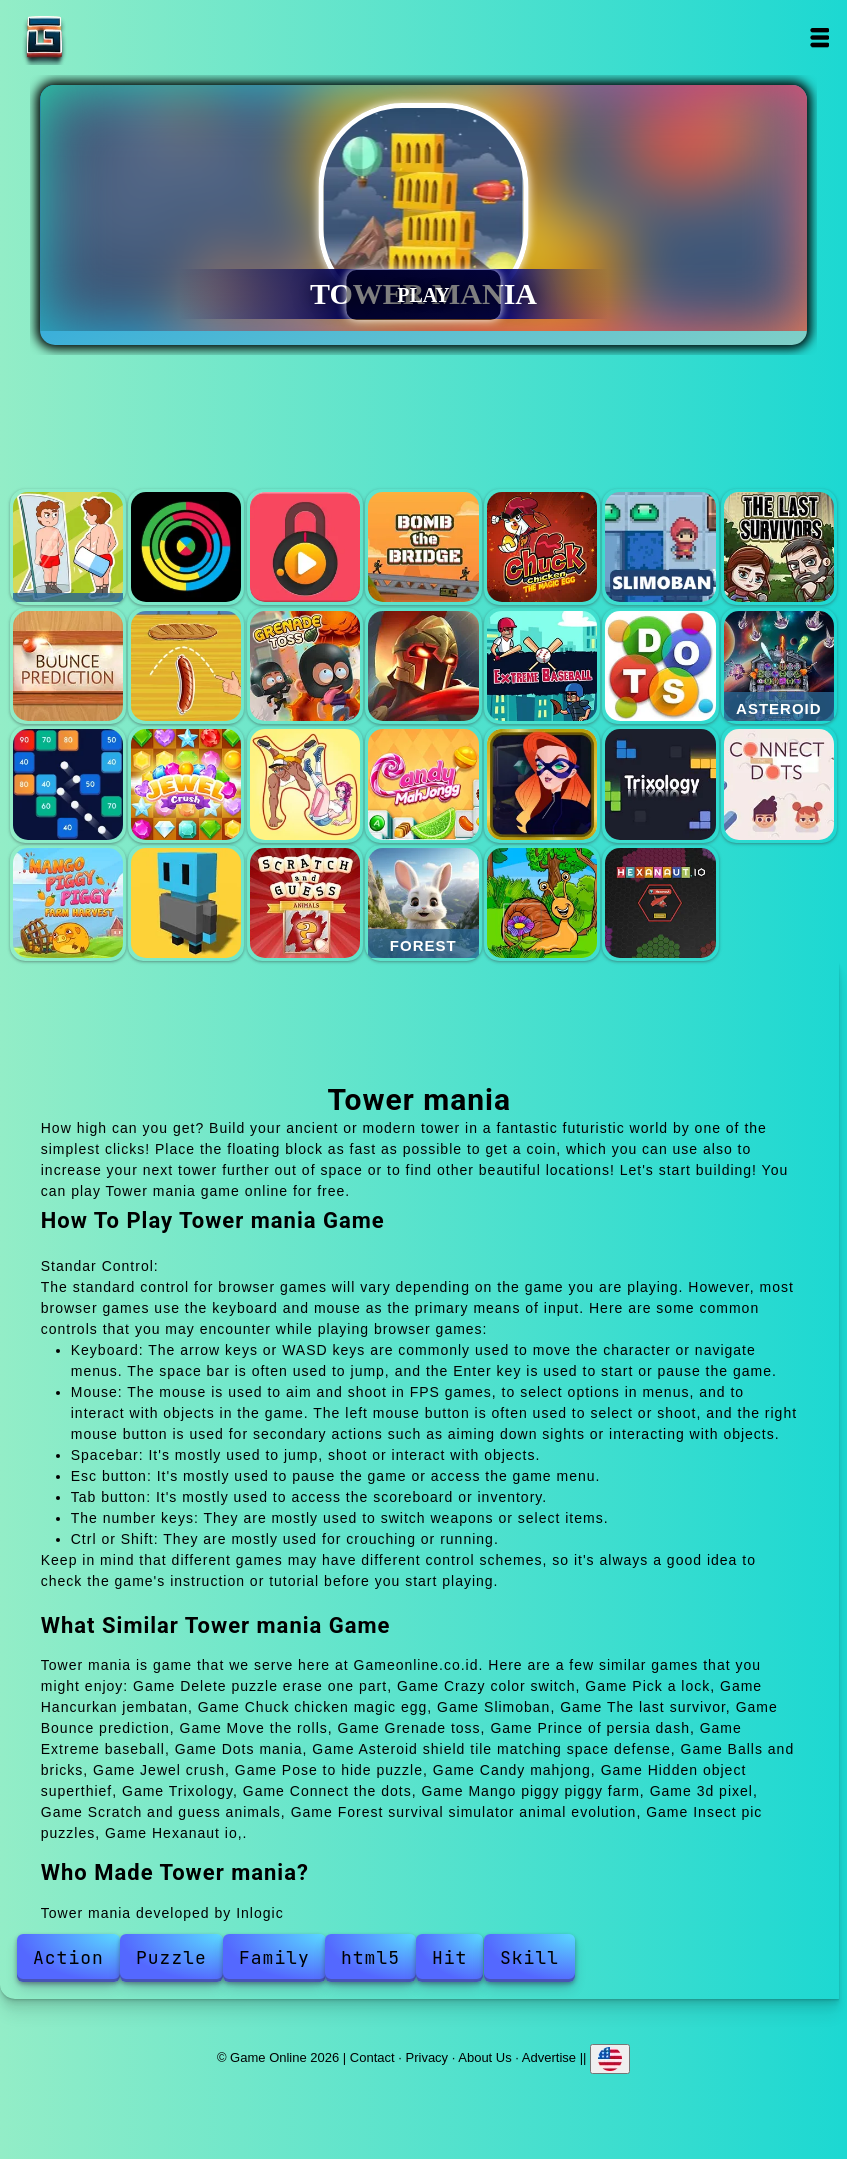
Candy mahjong (423, 784)
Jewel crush (186, 784)
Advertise (549, 2056)
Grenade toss (305, 666)
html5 (370, 1957)
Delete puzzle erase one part (68, 547)
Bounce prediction (68, 666)
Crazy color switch (186, 547)
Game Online (107, 37)
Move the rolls (186, 666)
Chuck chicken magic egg (542, 547)
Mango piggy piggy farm (68, 903)
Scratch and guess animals (305, 903)
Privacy (427, 2056)
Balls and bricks (68, 784)
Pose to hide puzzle (305, 784)
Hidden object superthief (542, 784)
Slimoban (660, 547)
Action (68, 1957)
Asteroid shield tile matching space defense (779, 666)
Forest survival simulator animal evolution (423, 903)
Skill (529, 1957)
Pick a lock (305, 547)
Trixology (660, 784)
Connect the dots (779, 784)
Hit (449, 1957)
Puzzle (171, 1957)
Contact (372, 2056)
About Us (484, 2056)
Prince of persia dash (423, 666)
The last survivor (779, 547)
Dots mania (660, 666)
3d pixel (186, 903)
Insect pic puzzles (542, 903)
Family (274, 1957)
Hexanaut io (660, 903)
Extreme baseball (542, 666)
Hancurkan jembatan (423, 547)
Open (819, 37)
